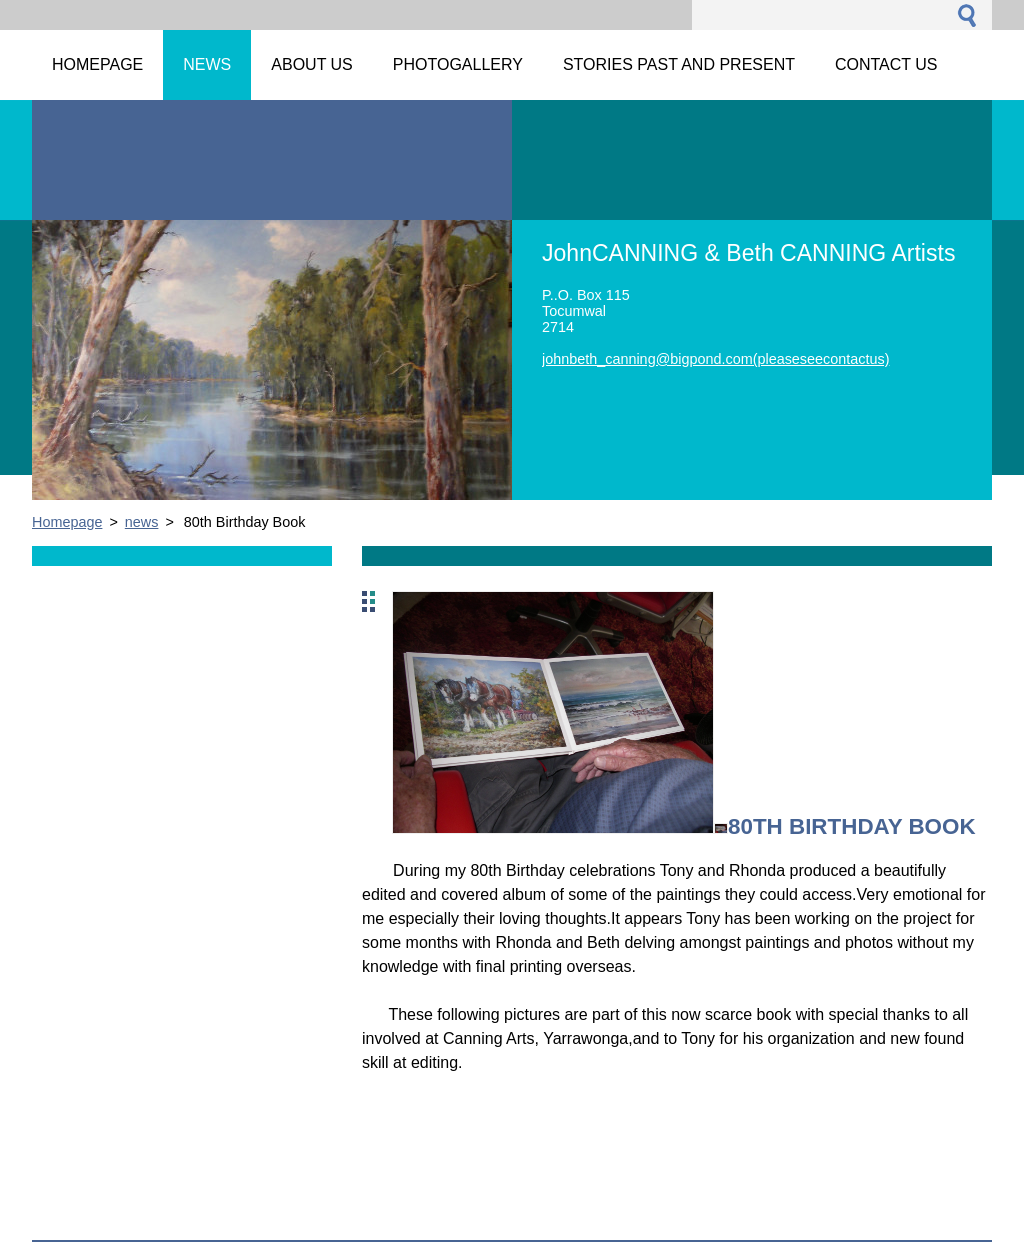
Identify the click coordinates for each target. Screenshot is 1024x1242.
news (142, 522)
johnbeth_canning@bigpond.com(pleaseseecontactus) (715, 359)
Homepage (67, 522)
